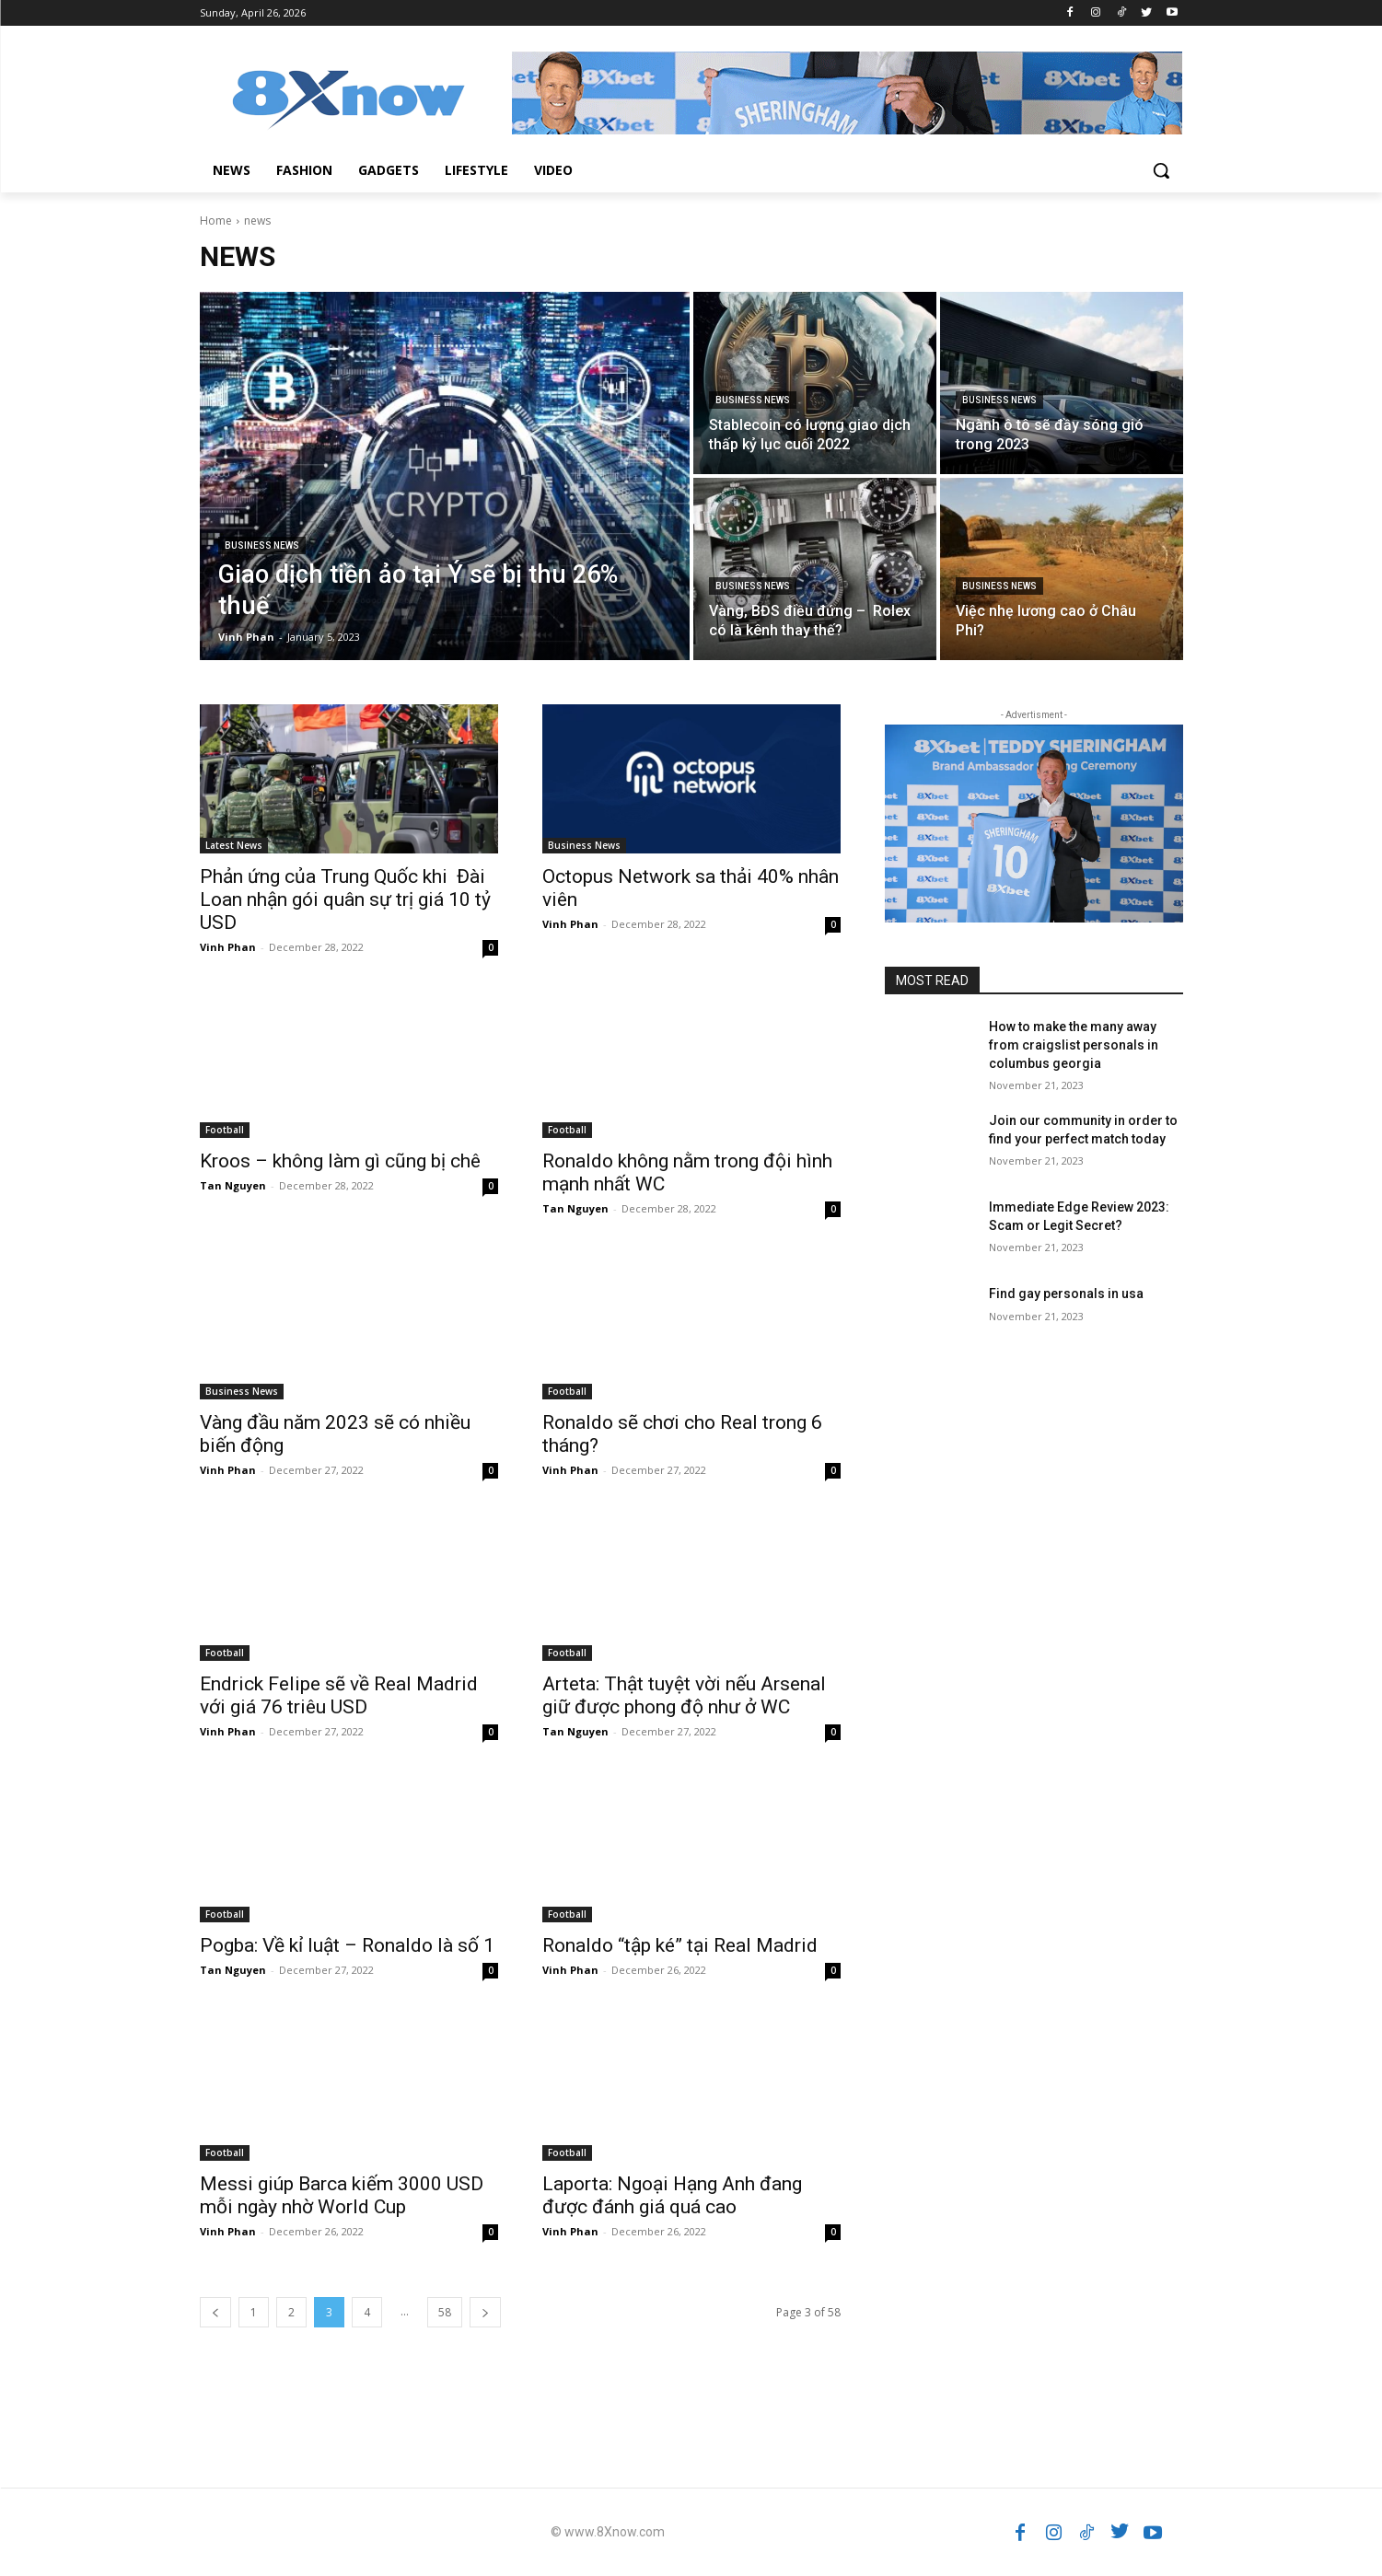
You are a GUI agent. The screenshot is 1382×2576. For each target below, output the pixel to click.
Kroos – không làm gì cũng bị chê (340, 1161)
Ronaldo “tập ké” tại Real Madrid (680, 1945)
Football (224, 1129)
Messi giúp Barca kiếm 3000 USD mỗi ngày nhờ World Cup (341, 2195)
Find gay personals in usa (1066, 1293)
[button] (1161, 170)
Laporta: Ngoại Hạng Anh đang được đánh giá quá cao (672, 2195)
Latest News (233, 845)
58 (444, 2312)
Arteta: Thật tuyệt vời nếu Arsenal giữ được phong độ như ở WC (684, 1695)
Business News (262, 545)
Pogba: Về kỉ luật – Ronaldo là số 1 (347, 1945)
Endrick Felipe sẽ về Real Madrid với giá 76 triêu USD (339, 1695)
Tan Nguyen (233, 1185)
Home (216, 220)
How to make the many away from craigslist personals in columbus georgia (1073, 1044)
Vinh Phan (228, 947)
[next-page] (485, 2312)
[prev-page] (215, 2312)
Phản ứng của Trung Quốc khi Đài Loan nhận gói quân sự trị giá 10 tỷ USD (345, 899)
